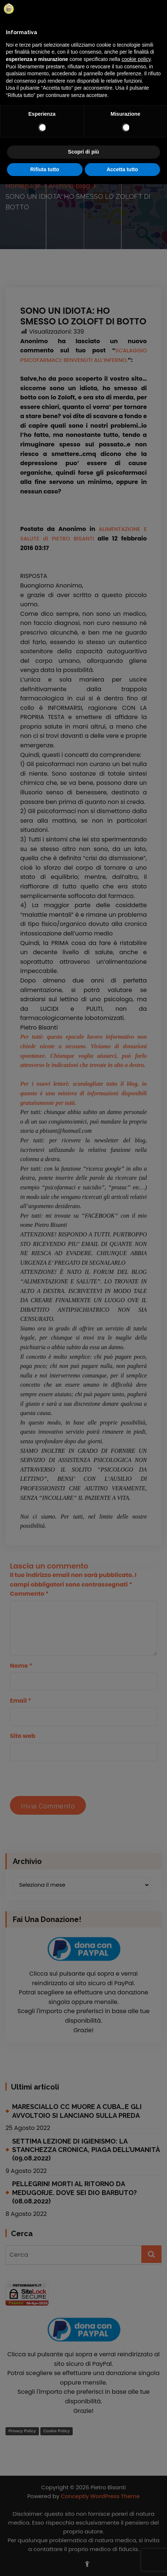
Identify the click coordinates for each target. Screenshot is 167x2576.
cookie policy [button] (135, 59)
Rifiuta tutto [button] (44, 169)
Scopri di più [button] (83, 152)
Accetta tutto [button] (122, 169)
